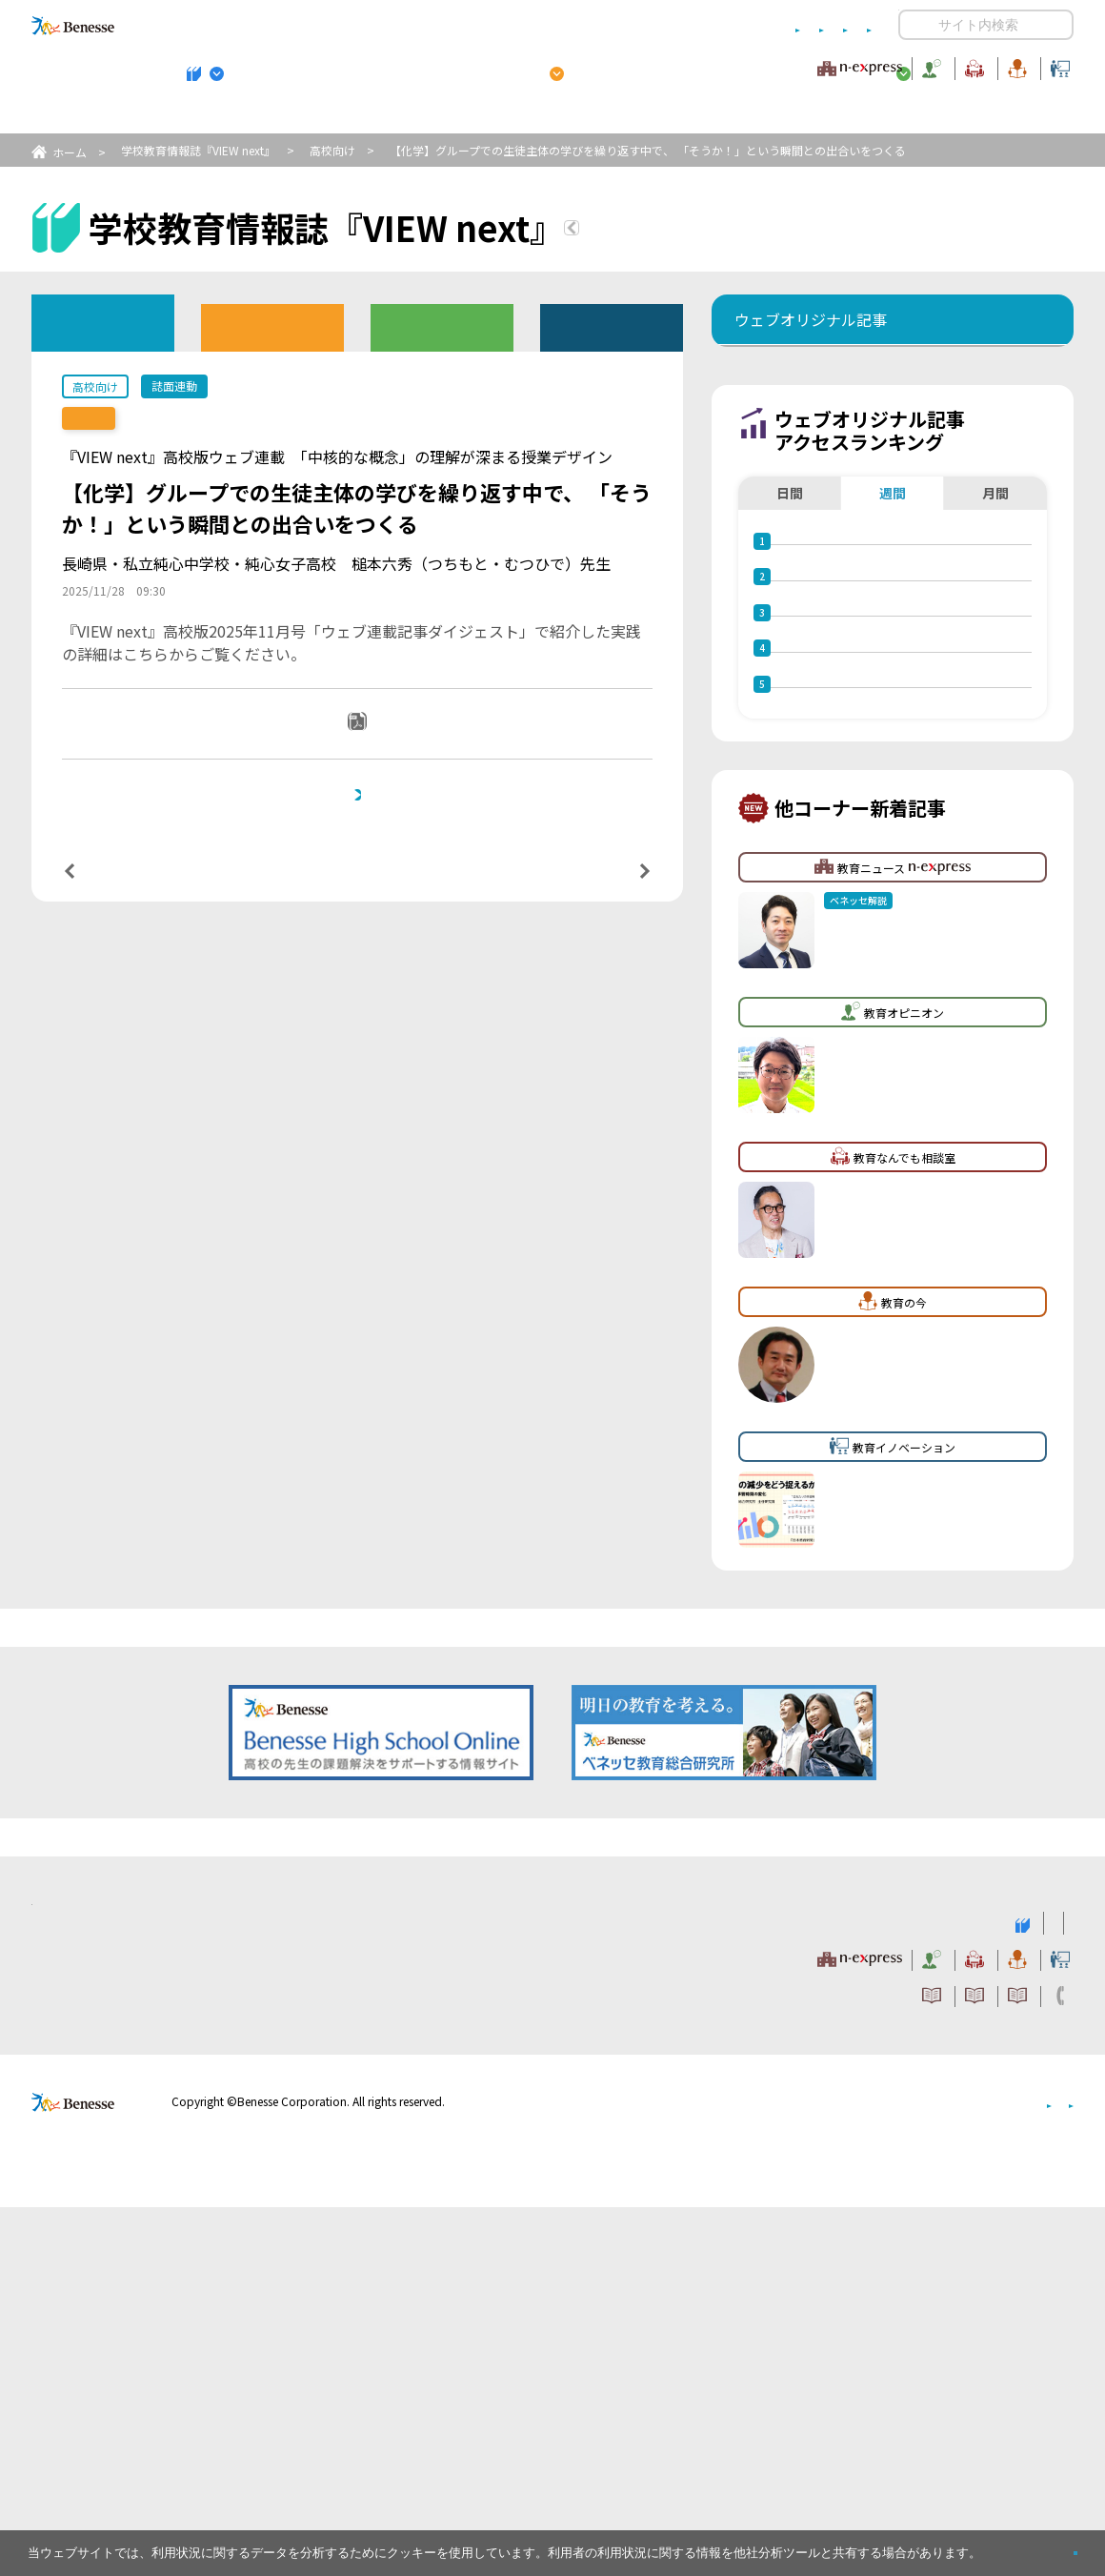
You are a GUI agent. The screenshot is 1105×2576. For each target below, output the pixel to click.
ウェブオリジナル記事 (103, 321)
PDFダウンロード (370, 746)
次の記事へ (596, 968)
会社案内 (1051, 2471)
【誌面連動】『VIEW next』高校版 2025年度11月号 (231, 418)
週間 (892, 609)
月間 (995, 609)
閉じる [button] (1044, 2545)
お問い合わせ (834, 25)
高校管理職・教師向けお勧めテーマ (542, 115)
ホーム (69, 152)
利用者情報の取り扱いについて (684, 25)
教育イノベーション (1014, 65)
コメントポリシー (522, 25)
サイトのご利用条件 (390, 25)
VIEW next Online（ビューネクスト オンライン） (107, 2290)
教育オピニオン (606, 65)
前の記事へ (118, 968)
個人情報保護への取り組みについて (909, 2471)
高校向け (332, 150)
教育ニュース (432, 65)
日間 (789, 609)
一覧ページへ (357, 969)
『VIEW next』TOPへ (685, 230)
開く (913, 24)
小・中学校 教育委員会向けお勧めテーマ (889, 115)
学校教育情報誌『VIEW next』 (208, 115)
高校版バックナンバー (272, 326)
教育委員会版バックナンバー (442, 326)
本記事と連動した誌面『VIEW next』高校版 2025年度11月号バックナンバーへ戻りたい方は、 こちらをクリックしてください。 (365, 859)
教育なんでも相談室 (754, 65)
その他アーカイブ (612, 326)
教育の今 (884, 65)
